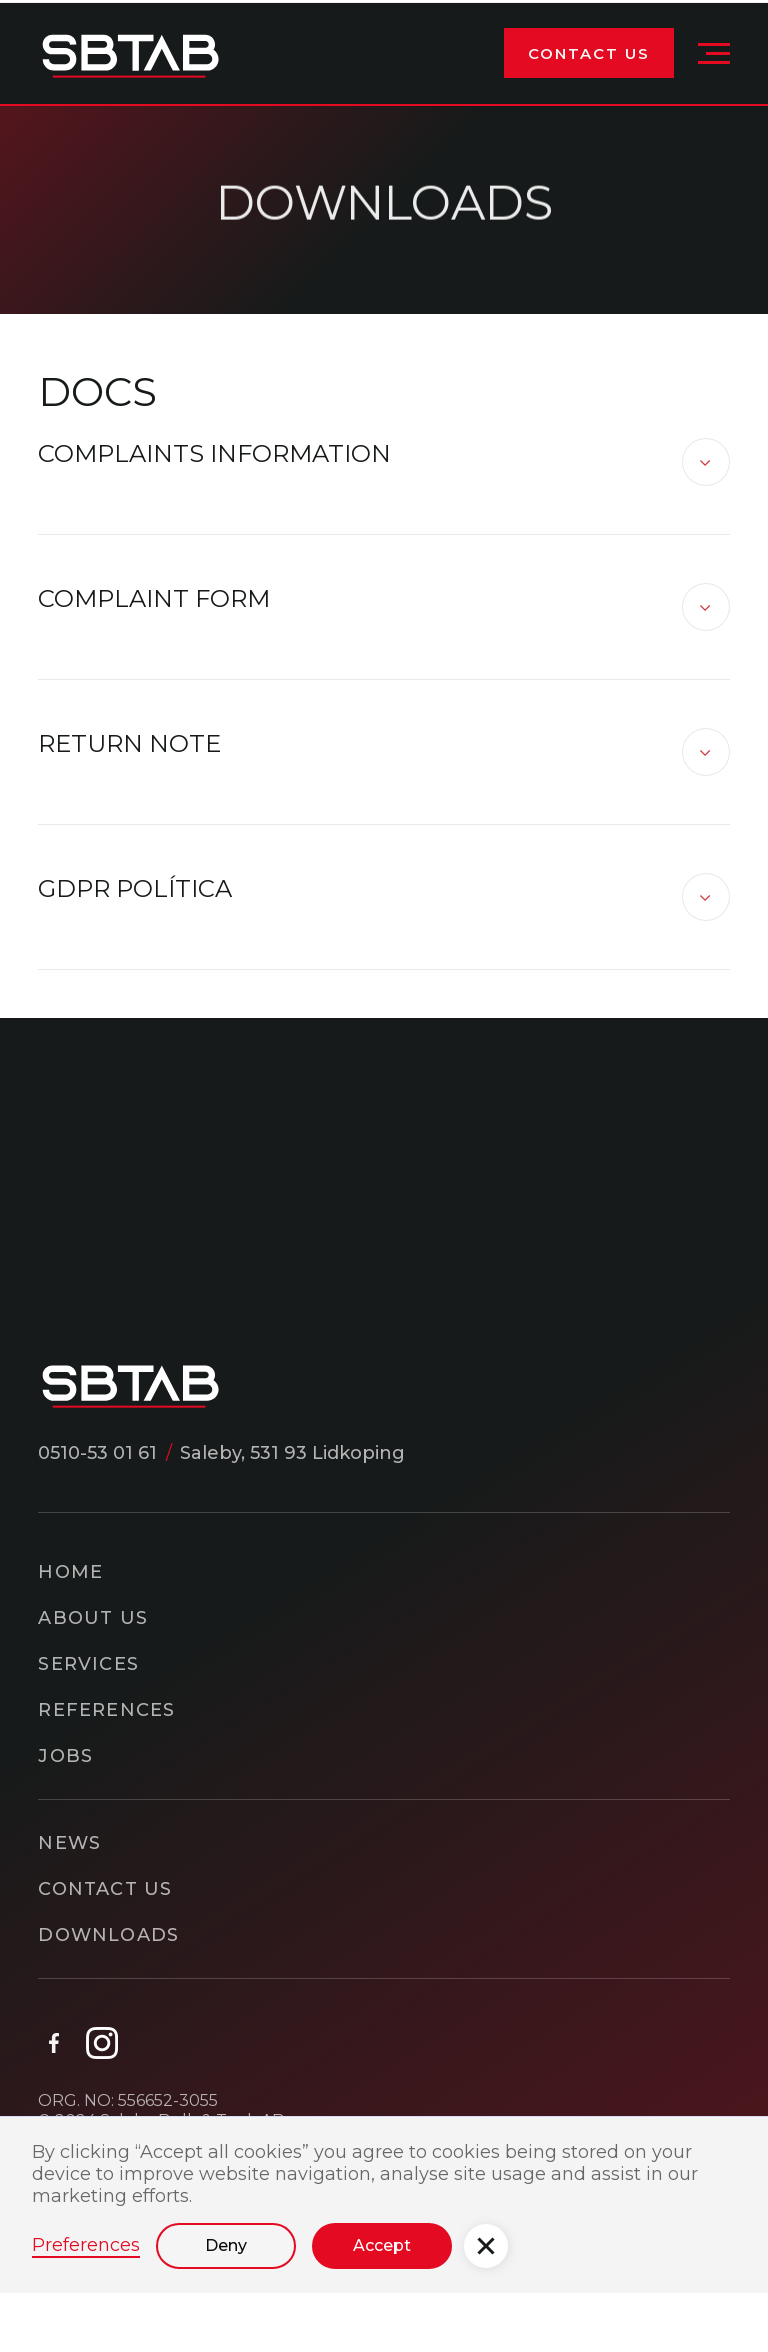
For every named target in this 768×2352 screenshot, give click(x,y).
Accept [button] (382, 2248)
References (106, 1713)
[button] (714, 56)
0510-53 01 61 (97, 1456)
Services (88, 1667)
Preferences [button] (86, 2248)
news (69, 1846)
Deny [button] (226, 2248)
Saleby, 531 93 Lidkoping (292, 1456)
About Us (93, 1621)
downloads (108, 1938)
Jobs (65, 1759)
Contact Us (589, 57)
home (70, 1575)
